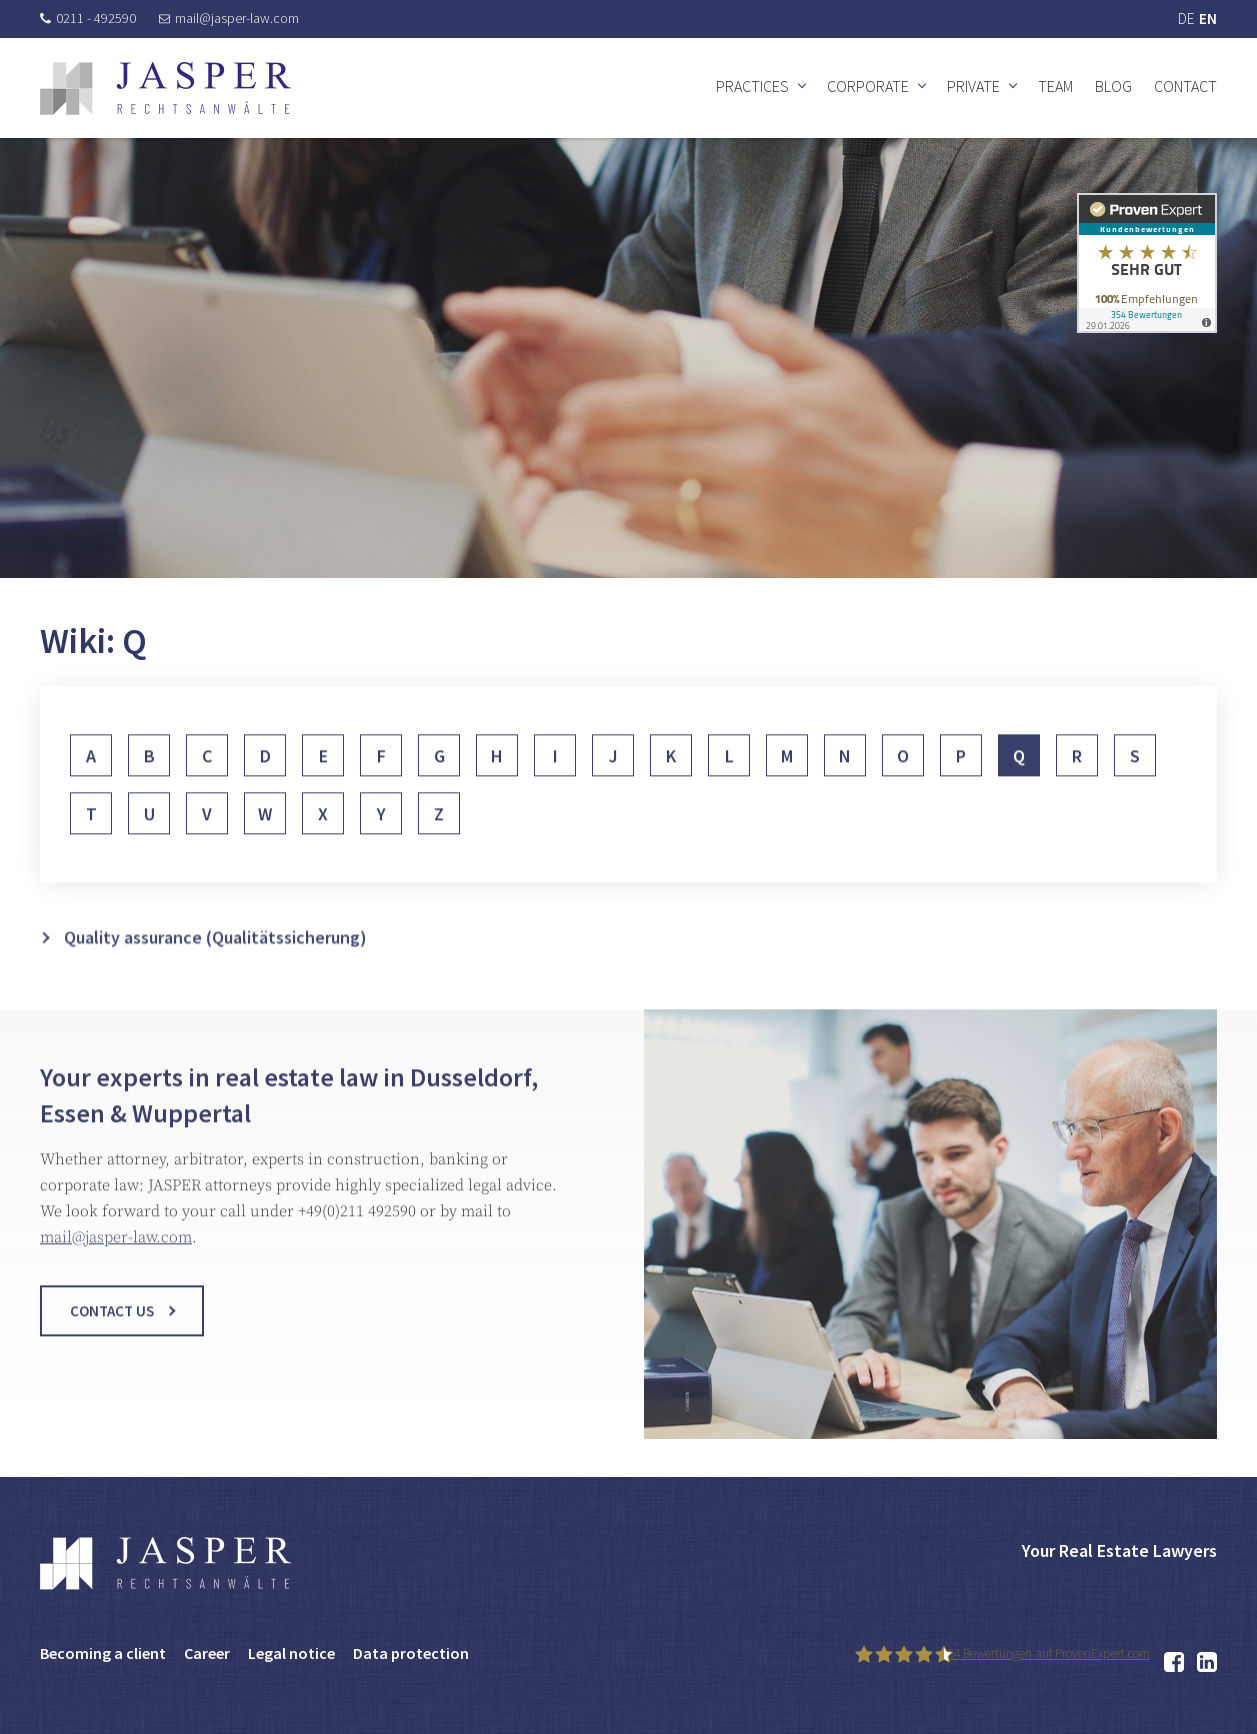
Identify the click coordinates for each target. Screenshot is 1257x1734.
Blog (1113, 86)
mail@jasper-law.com (229, 18)
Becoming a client (103, 1653)
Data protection (411, 1653)
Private (973, 86)
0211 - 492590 (88, 18)
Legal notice (291, 1653)
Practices (752, 86)
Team (1055, 86)
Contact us (112, 1328)
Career (207, 1653)
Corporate (868, 86)
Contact (1185, 86)
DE (1186, 18)
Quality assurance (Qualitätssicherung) (215, 972)
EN (1208, 18)
